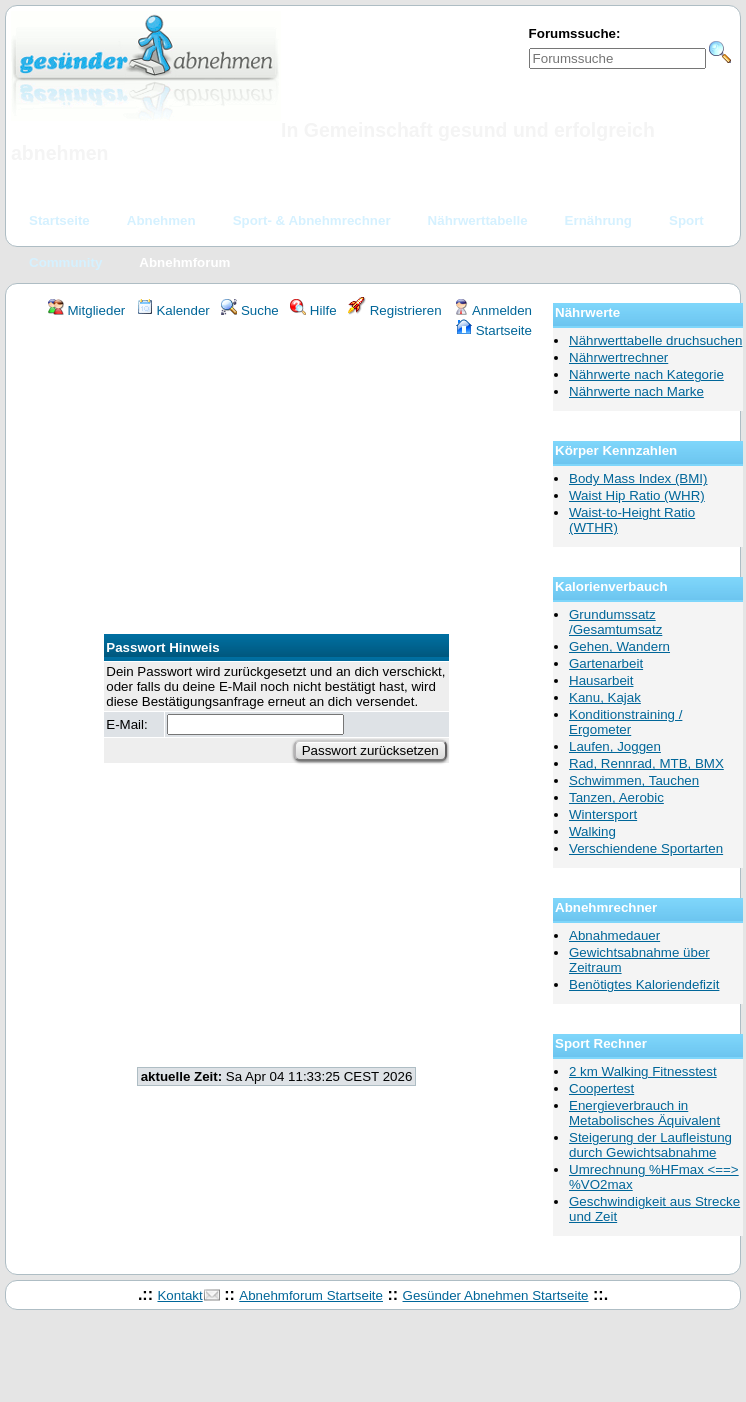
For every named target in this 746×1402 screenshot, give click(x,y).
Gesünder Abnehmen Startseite (496, 1295)
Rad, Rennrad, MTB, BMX (646, 763)
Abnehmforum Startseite (311, 1295)
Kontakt (179, 1295)
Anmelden (492, 310)
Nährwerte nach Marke (636, 391)
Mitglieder (86, 310)
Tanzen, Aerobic (616, 797)
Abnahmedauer (614, 935)
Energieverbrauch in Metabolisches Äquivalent (644, 1113)
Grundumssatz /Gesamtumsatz (615, 622)
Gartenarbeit (606, 663)
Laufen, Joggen (615, 746)
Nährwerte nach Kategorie (646, 374)
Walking (592, 831)
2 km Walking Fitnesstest (643, 1071)
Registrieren (395, 310)
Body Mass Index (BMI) (638, 478)
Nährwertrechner (618, 357)
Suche (250, 310)
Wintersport (603, 814)
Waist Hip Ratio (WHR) (637, 495)
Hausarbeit (601, 680)
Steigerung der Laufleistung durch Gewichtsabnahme (650, 1145)
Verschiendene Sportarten (646, 848)
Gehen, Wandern (619, 646)
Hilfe (313, 310)
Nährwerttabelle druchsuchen (655, 340)
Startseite (494, 330)
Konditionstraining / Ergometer (625, 722)
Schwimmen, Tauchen (634, 780)
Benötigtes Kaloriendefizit (644, 984)
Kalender (173, 310)
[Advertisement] (276, 489)
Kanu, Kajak (605, 697)
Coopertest (601, 1088)
